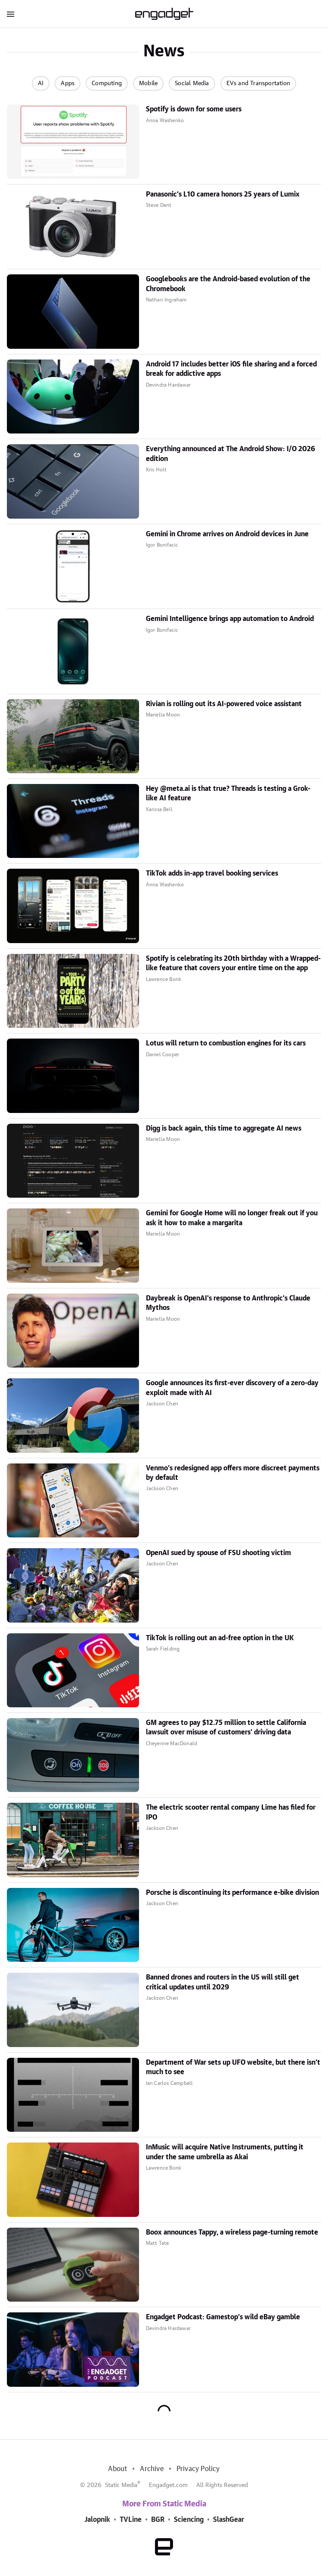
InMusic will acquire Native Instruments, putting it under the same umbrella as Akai (224, 2152)
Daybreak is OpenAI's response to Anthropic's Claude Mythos (228, 1303)
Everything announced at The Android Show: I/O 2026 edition (230, 454)
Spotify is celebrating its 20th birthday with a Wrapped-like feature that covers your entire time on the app (233, 963)
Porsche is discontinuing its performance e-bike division (232, 1892)
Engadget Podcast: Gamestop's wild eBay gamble (223, 2317)
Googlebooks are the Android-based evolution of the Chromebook (228, 284)
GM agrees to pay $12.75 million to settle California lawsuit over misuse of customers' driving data (226, 1727)
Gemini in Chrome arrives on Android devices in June (227, 534)
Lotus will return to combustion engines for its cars (226, 1043)
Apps (67, 83)
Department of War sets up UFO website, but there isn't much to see (233, 2067)
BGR (157, 2519)
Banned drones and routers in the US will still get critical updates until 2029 (222, 1982)
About (117, 2468)
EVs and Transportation (258, 83)
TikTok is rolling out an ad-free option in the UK (220, 1638)
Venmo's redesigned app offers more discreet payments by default (232, 1473)
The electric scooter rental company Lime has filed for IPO (231, 1812)
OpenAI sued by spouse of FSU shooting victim (218, 1552)
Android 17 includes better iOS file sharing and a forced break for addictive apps (231, 369)
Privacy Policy (198, 2468)
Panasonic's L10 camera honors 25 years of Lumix (223, 194)
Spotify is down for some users (193, 109)
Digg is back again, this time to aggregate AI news (223, 1128)
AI (40, 83)
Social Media (192, 83)
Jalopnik (97, 2519)
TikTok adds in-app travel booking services (212, 873)
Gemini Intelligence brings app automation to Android (230, 618)
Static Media (121, 2485)
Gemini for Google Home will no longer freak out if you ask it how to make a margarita (232, 1218)
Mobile (148, 83)
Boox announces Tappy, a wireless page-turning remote (232, 2232)
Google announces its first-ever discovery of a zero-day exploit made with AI (232, 1388)
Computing (107, 83)
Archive (151, 2468)
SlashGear (228, 2519)
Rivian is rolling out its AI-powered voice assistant (224, 704)
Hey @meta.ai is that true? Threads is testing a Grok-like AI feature (228, 793)
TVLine (131, 2519)
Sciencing (189, 2519)
